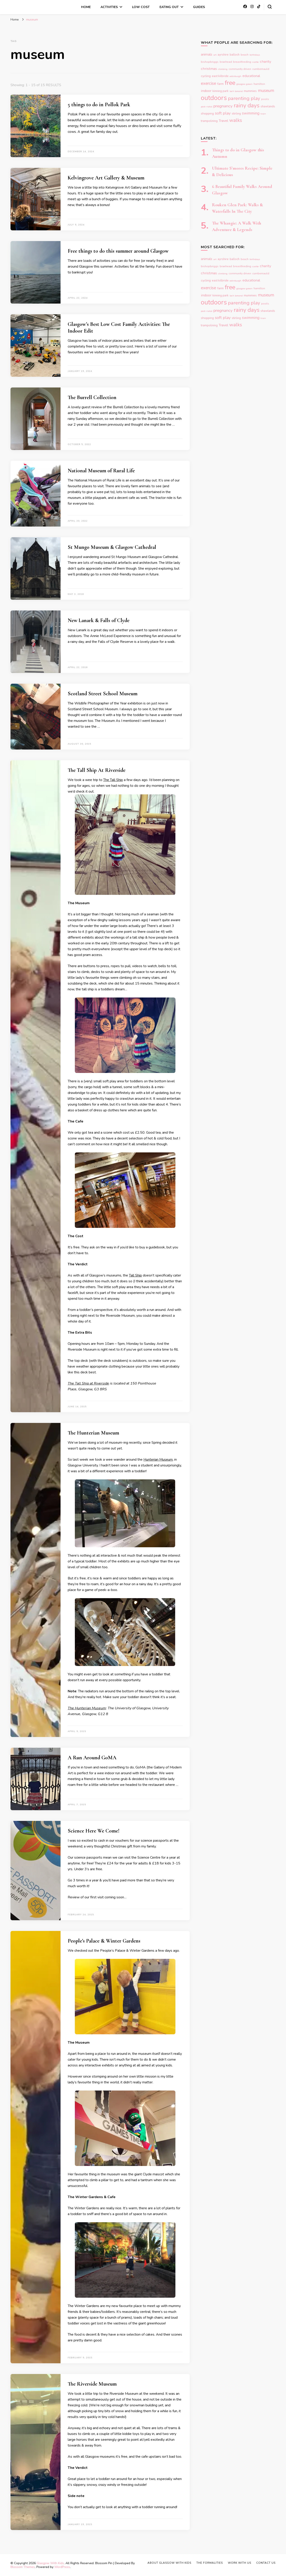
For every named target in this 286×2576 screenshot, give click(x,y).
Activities (109, 7)
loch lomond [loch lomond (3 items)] (236, 91)
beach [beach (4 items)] (244, 54)
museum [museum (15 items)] (266, 90)
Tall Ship (135, 1275)
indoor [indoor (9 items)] (206, 90)
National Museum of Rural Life (101, 470)
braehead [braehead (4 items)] (226, 62)
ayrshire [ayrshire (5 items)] (223, 55)
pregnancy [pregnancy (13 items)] (223, 106)
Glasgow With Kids (50, 2563)
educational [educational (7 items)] (251, 76)
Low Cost (141, 7)
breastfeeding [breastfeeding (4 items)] (242, 62)
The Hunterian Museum (93, 1433)
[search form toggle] (270, 7)
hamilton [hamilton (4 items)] (259, 84)
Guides (199, 7)
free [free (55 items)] (230, 83)
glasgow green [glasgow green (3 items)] (244, 84)
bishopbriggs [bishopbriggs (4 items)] (210, 62)
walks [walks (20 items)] (235, 120)
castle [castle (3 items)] (255, 62)
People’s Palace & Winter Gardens (104, 1941)
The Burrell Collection (92, 397)
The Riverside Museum (92, 2384)
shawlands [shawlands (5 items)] (268, 106)
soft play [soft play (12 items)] (223, 113)
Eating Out (169, 7)
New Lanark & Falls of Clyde (98, 620)
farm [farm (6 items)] (220, 84)
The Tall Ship (113, 779)
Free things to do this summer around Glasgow (118, 251)
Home (86, 7)
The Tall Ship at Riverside (88, 1383)
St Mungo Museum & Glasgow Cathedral (112, 547)
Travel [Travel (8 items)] (223, 120)
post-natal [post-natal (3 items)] (206, 106)
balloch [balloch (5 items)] (235, 55)
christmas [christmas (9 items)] (209, 68)
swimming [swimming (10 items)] (250, 113)
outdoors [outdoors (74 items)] (214, 97)
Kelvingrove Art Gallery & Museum (106, 178)
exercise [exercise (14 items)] (208, 83)
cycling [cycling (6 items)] (206, 76)
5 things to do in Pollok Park (99, 104)
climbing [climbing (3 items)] (222, 69)
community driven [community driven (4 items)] (240, 69)
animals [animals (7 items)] (206, 54)
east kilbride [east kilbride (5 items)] (220, 76)
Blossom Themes (23, 2567)
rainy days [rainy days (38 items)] (246, 105)
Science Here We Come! (94, 1831)
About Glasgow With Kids (169, 2563)
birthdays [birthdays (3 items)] (255, 54)
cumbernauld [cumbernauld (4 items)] (260, 69)
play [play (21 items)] (255, 98)
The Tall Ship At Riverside (96, 770)
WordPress (62, 2567)
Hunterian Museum (158, 1459)
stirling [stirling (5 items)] (236, 114)
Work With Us (239, 2563)
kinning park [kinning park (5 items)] (220, 91)
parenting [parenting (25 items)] (239, 98)
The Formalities (209, 2563)
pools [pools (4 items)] (265, 99)
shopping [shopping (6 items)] (207, 113)
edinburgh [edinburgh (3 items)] (235, 76)
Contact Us (265, 2563)
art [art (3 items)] (215, 54)
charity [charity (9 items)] (265, 61)
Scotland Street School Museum (102, 693)
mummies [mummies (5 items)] (250, 91)
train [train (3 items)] (263, 113)
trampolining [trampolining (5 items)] (209, 121)
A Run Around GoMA (92, 1757)
